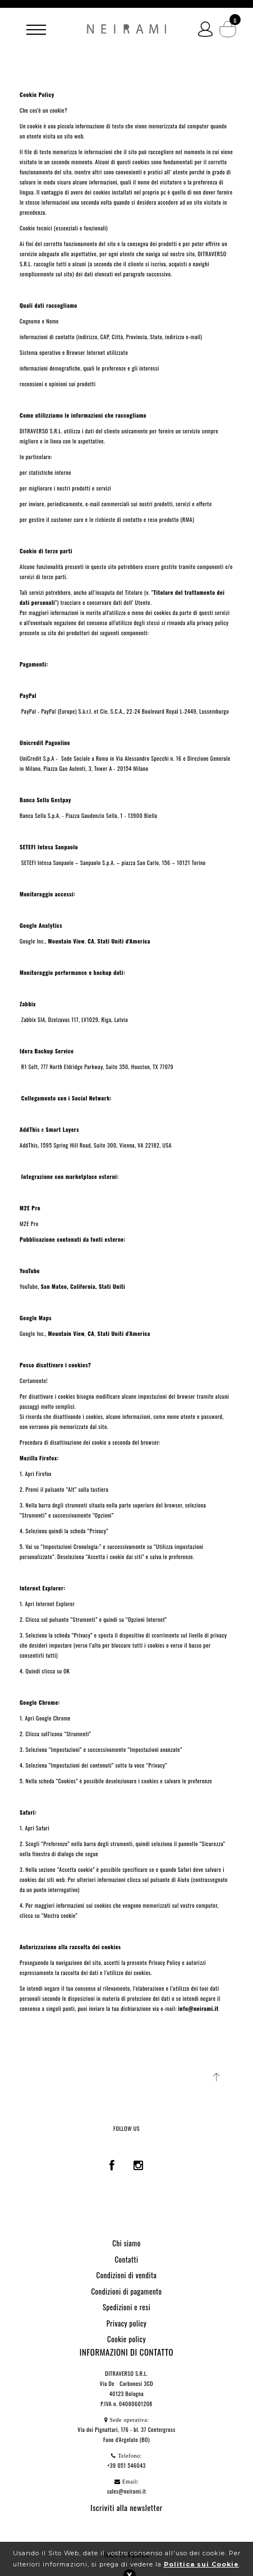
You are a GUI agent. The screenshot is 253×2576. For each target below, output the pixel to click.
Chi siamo (126, 2243)
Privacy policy (127, 2323)
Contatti (126, 2259)
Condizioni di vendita (126, 2275)
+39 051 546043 (126, 2465)
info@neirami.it (198, 2008)
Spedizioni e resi (126, 2307)
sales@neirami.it (126, 2491)
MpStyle (139, 2554)
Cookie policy (126, 2338)
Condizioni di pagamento (126, 2291)
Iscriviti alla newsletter (126, 2507)
